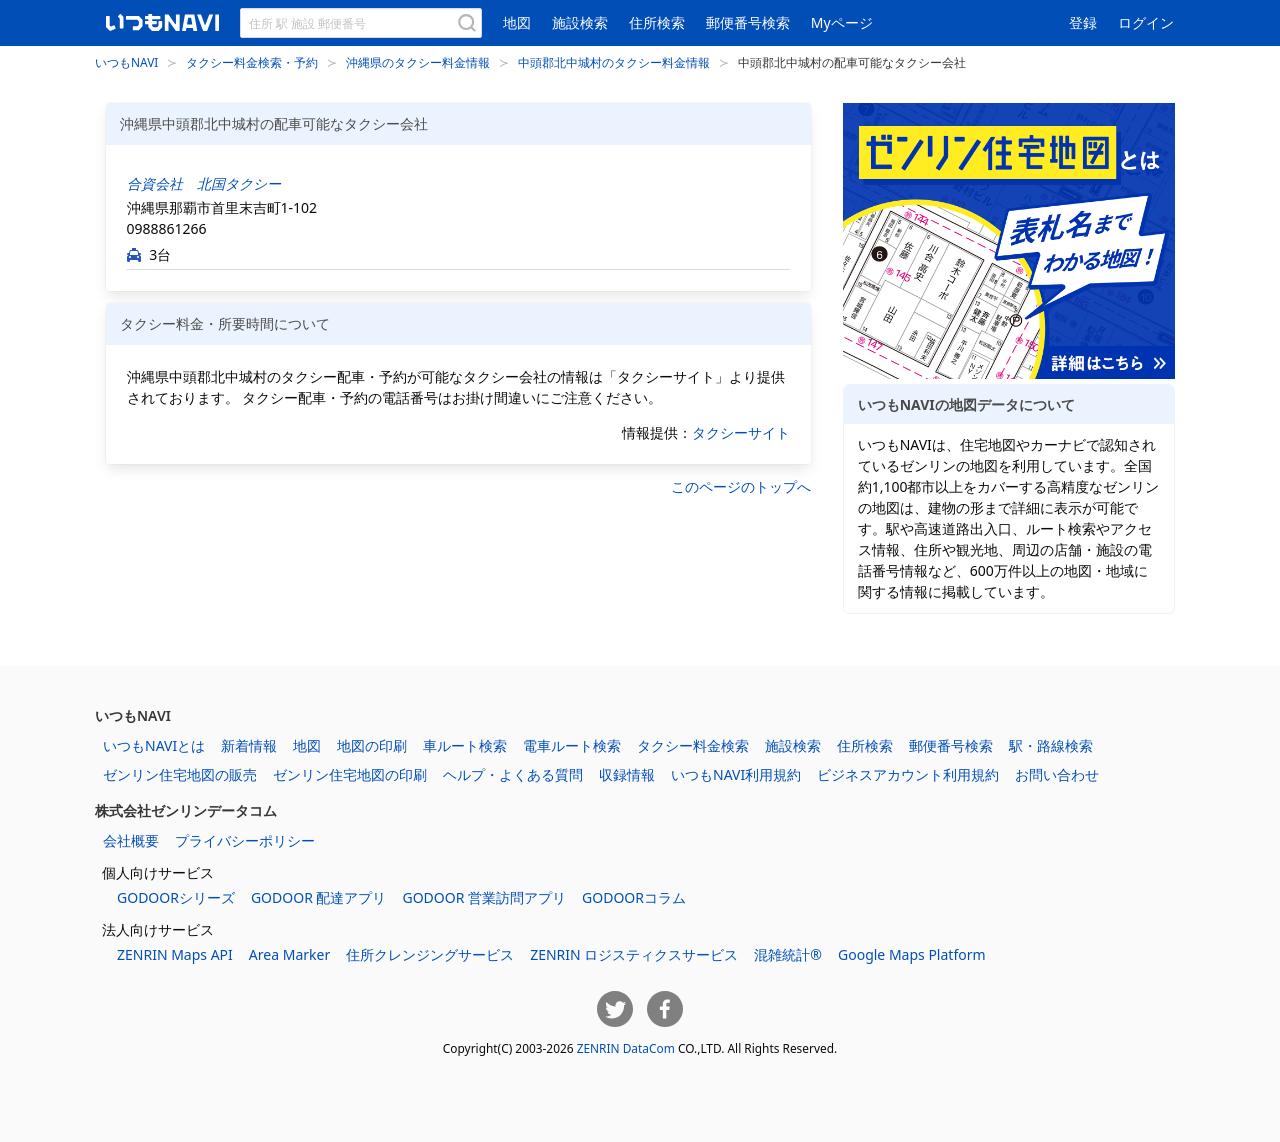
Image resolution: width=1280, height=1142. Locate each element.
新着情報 (249, 745)
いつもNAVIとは (154, 745)
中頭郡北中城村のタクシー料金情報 (614, 62)
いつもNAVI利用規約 (736, 774)
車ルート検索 (465, 745)
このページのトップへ (741, 486)
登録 (1083, 22)
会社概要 (131, 840)
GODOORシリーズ (176, 897)
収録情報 (627, 774)
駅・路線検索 (1051, 745)
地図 (517, 22)
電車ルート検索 (572, 745)
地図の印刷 (372, 745)
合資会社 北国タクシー (204, 183)
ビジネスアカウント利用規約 (908, 774)
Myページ (842, 22)
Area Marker (289, 954)
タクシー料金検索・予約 (252, 62)
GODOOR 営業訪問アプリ (484, 897)
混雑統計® (788, 954)
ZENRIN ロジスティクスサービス (634, 954)
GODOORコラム (634, 897)
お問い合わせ (1057, 774)
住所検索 (657, 22)
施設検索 (580, 22)
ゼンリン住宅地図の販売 (180, 774)
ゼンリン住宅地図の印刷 (350, 774)
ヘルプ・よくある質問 (513, 774)
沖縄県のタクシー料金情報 (418, 62)
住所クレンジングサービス (430, 954)
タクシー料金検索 (693, 745)
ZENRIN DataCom (626, 1048)
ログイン (1146, 22)
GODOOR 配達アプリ (319, 897)
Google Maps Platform (912, 954)
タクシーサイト (741, 432)
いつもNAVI (126, 62)
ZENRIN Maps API (175, 954)
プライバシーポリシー (245, 840)
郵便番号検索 (748, 22)
